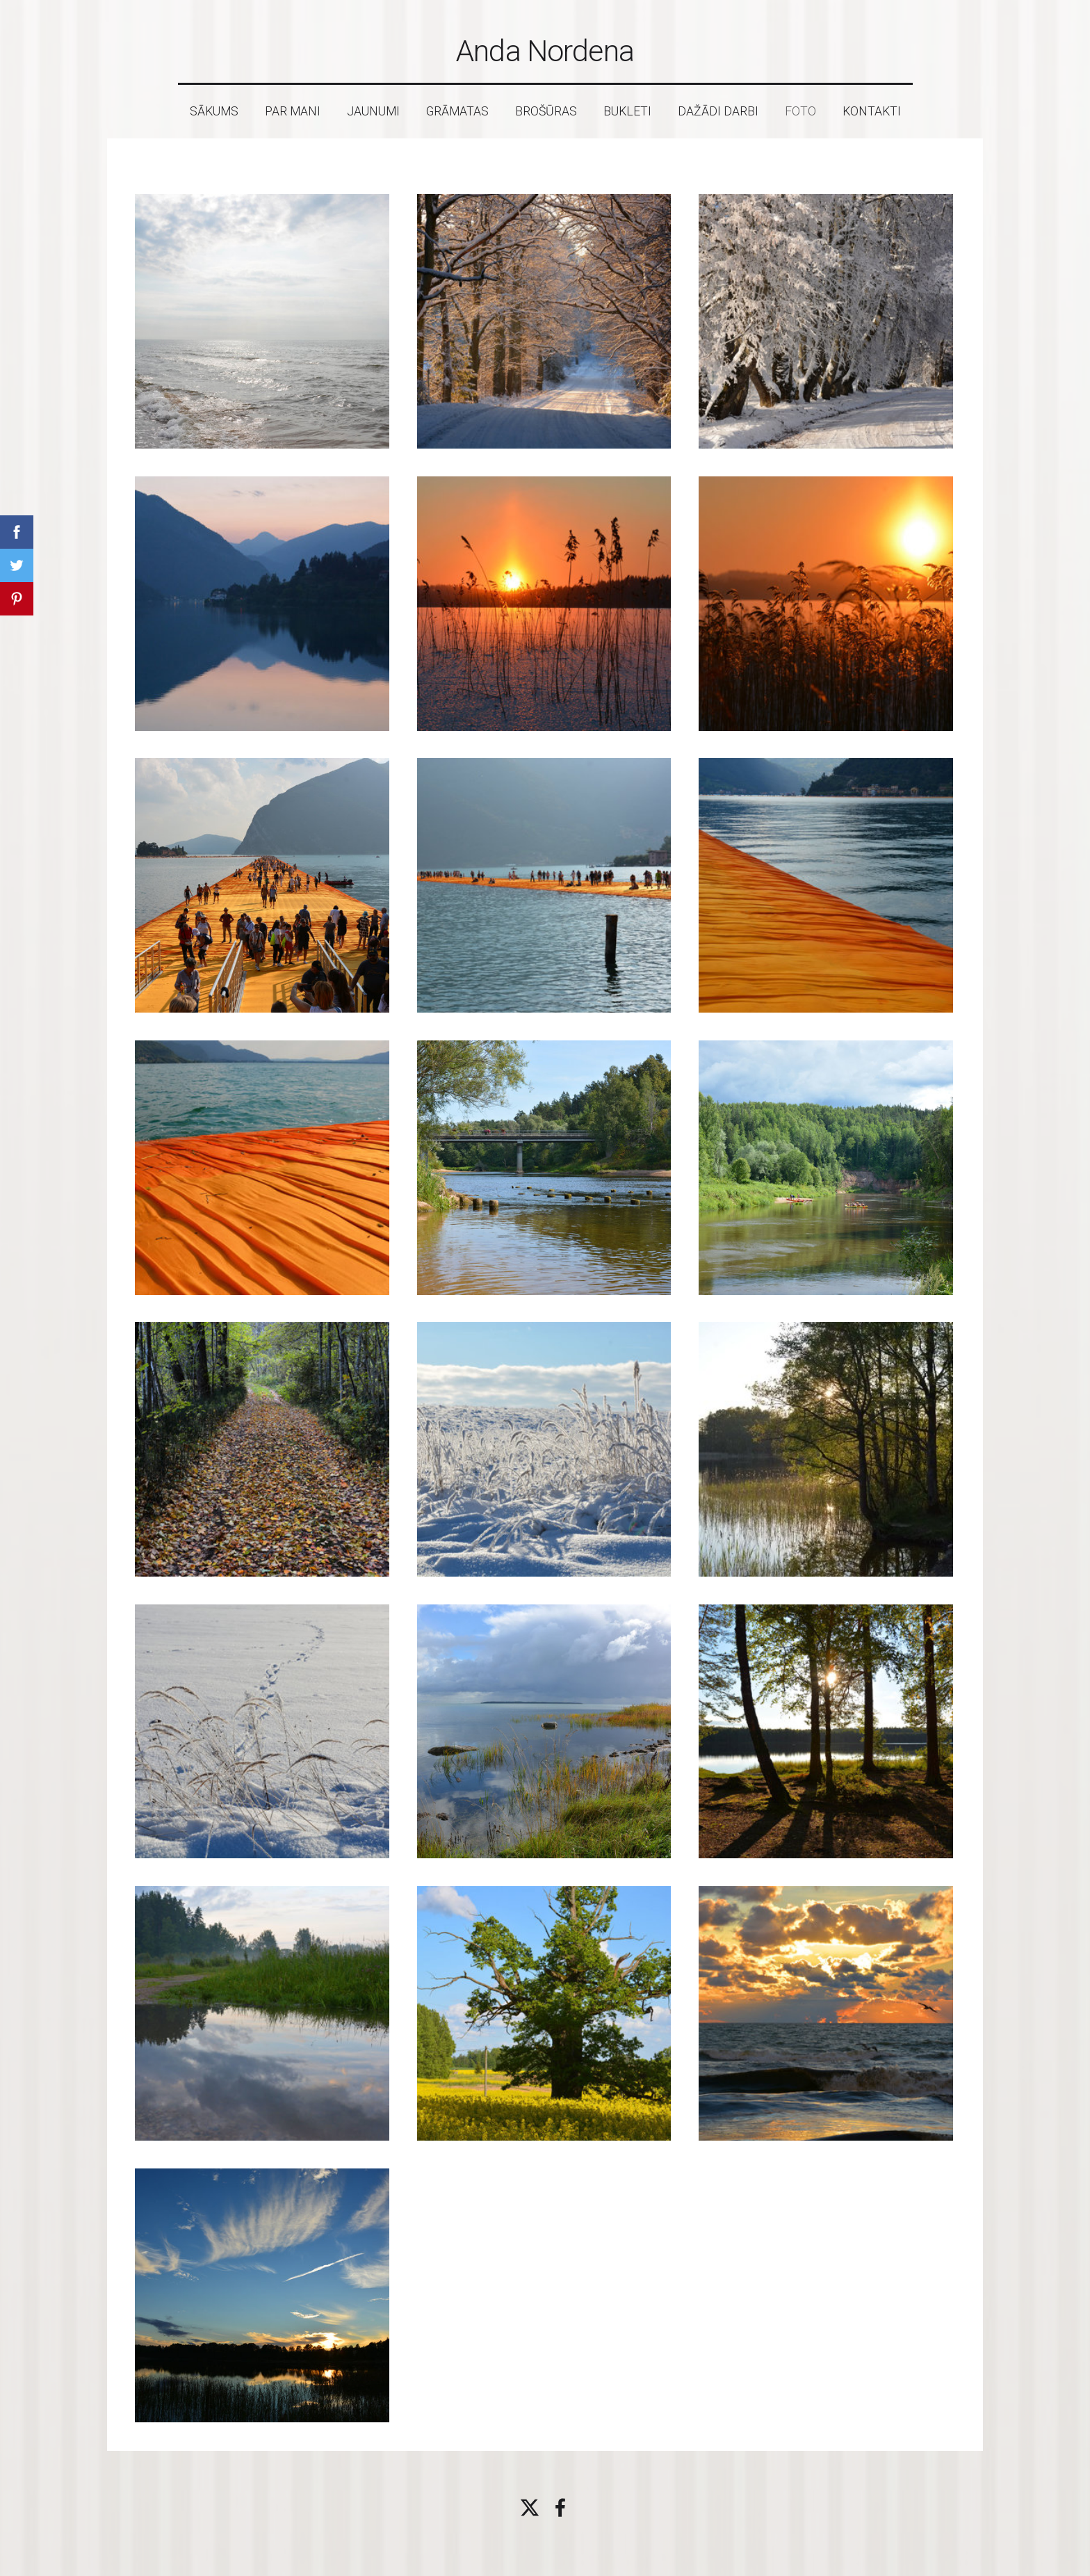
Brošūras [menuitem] (546, 111)
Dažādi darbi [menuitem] (718, 111)
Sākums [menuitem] (214, 111)
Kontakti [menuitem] (872, 111)
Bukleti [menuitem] (627, 111)
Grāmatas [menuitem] (457, 111)
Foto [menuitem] (800, 111)
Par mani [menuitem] (292, 111)
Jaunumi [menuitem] (373, 111)
